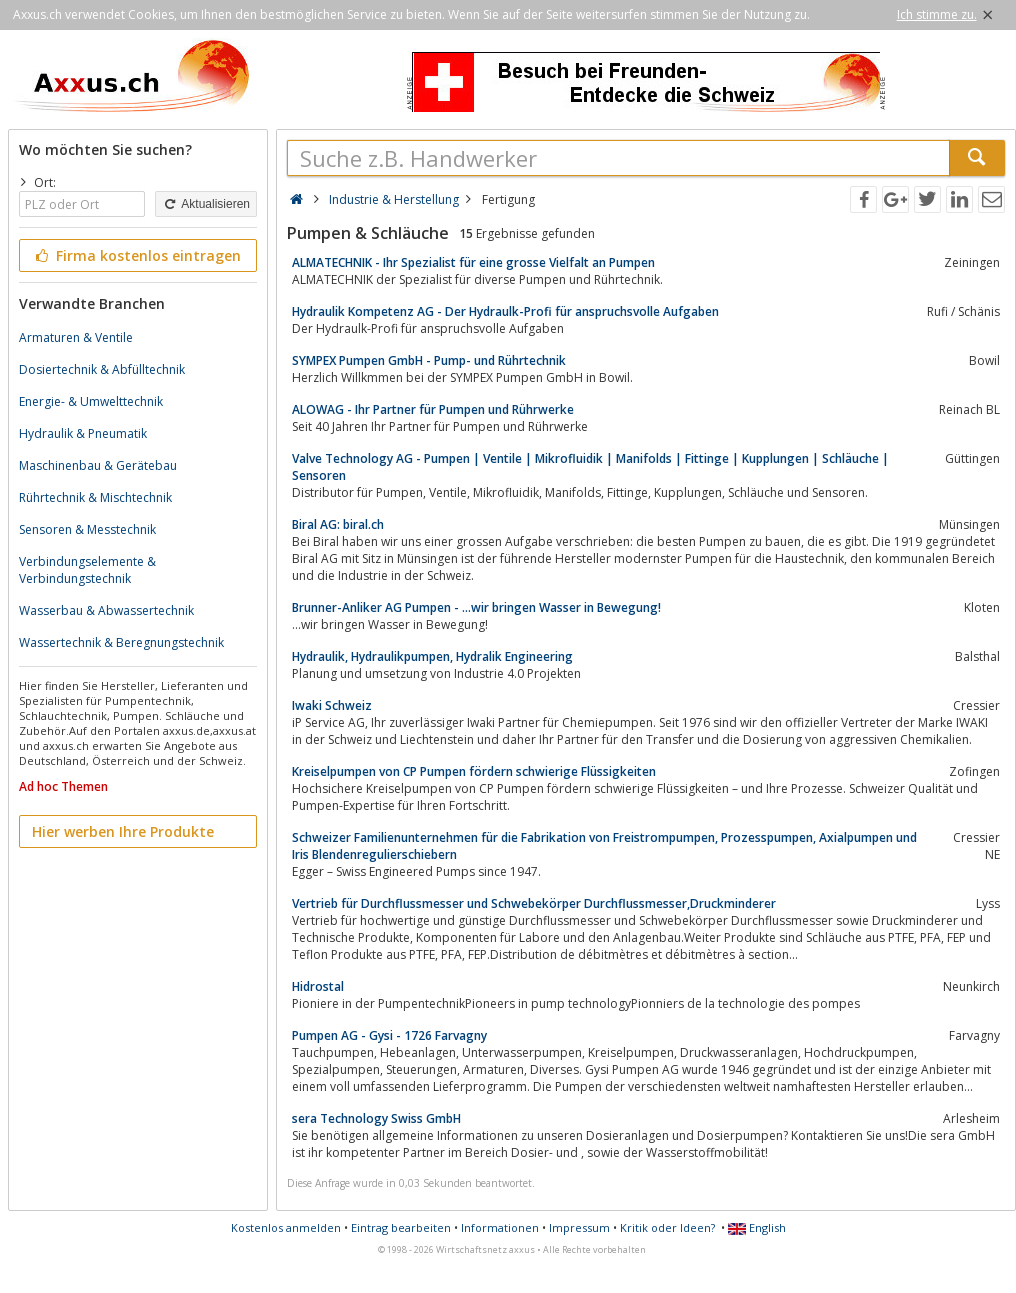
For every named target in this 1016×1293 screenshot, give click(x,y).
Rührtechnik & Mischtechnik (95, 497)
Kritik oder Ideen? (667, 1227)
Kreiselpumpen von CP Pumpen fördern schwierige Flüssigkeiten (474, 771)
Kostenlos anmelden (286, 1227)
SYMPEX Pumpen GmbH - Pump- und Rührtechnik (429, 360)
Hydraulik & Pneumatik (83, 433)
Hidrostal (318, 986)
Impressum (579, 1227)
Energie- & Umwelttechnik (91, 401)
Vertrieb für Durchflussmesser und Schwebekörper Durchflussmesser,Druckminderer (534, 903)
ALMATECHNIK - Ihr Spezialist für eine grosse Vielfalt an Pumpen (473, 262)
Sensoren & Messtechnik (87, 529)
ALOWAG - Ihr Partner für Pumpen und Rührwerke (433, 409)
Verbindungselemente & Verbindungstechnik (87, 570)
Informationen (500, 1227)
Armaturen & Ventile (76, 337)
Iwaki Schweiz (332, 705)
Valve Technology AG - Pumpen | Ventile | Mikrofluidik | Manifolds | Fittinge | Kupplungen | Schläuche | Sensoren (590, 467)
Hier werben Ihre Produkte (123, 831)
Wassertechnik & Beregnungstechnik (121, 642)
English (757, 1227)
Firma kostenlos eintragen (136, 255)
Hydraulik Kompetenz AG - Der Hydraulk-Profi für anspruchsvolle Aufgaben (505, 311)
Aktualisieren (206, 204)
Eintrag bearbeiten (401, 1227)
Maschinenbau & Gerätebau (98, 465)
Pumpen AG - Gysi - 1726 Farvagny (389, 1035)
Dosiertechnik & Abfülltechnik (102, 369)
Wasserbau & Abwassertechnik (106, 610)
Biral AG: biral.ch (338, 524)
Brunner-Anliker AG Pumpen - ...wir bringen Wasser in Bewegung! (476, 607)
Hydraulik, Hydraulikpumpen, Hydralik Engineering (432, 656)
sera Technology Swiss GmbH (376, 1118)
